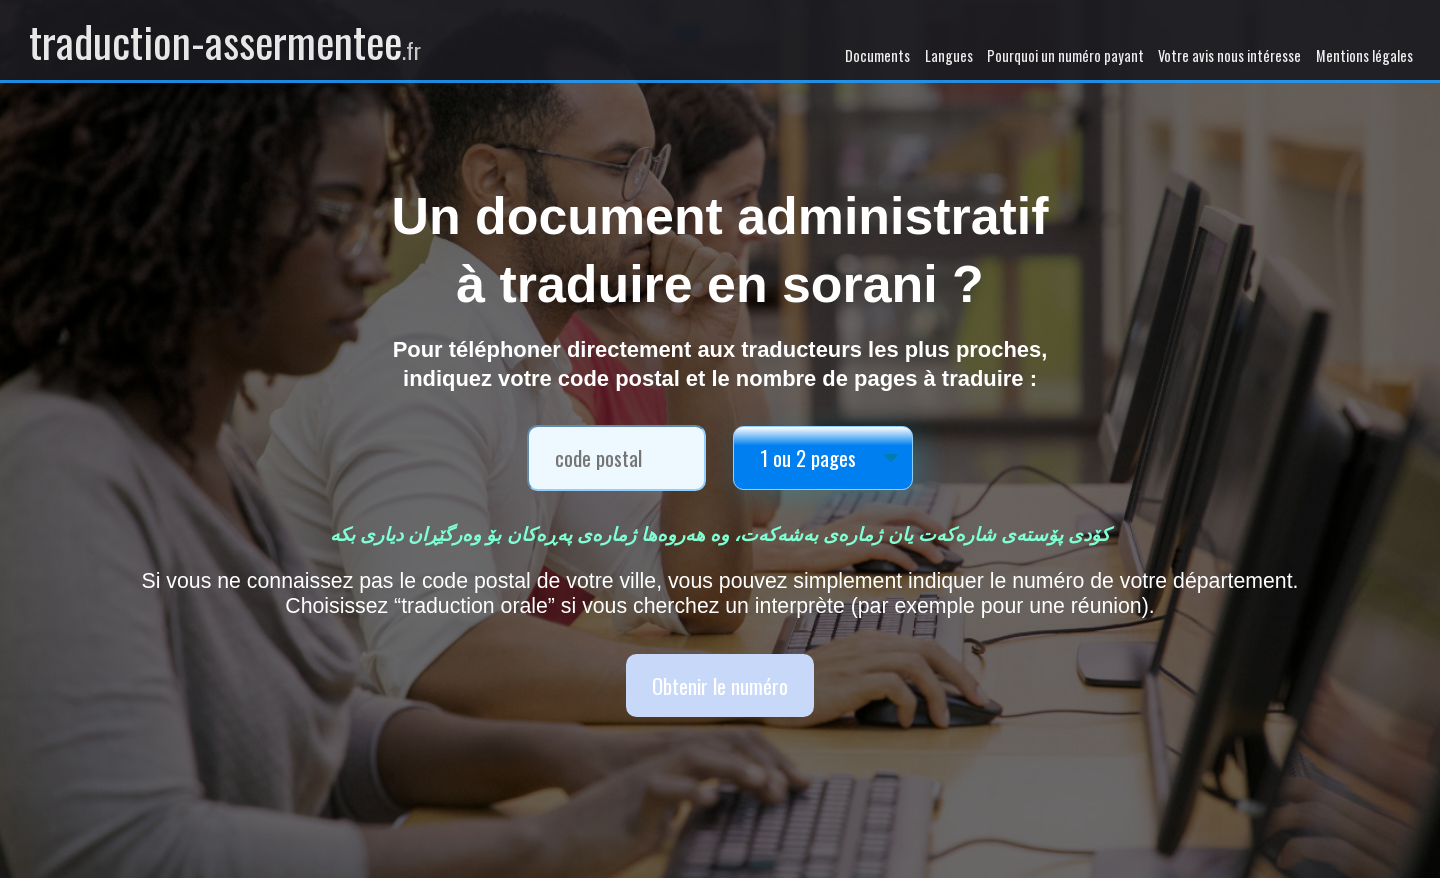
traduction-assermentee (225, 40)
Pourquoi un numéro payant (1065, 55)
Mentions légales (1364, 55)
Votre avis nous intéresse (1229, 55)
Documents (877, 55)
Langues (949, 55)
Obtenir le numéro (720, 685)
